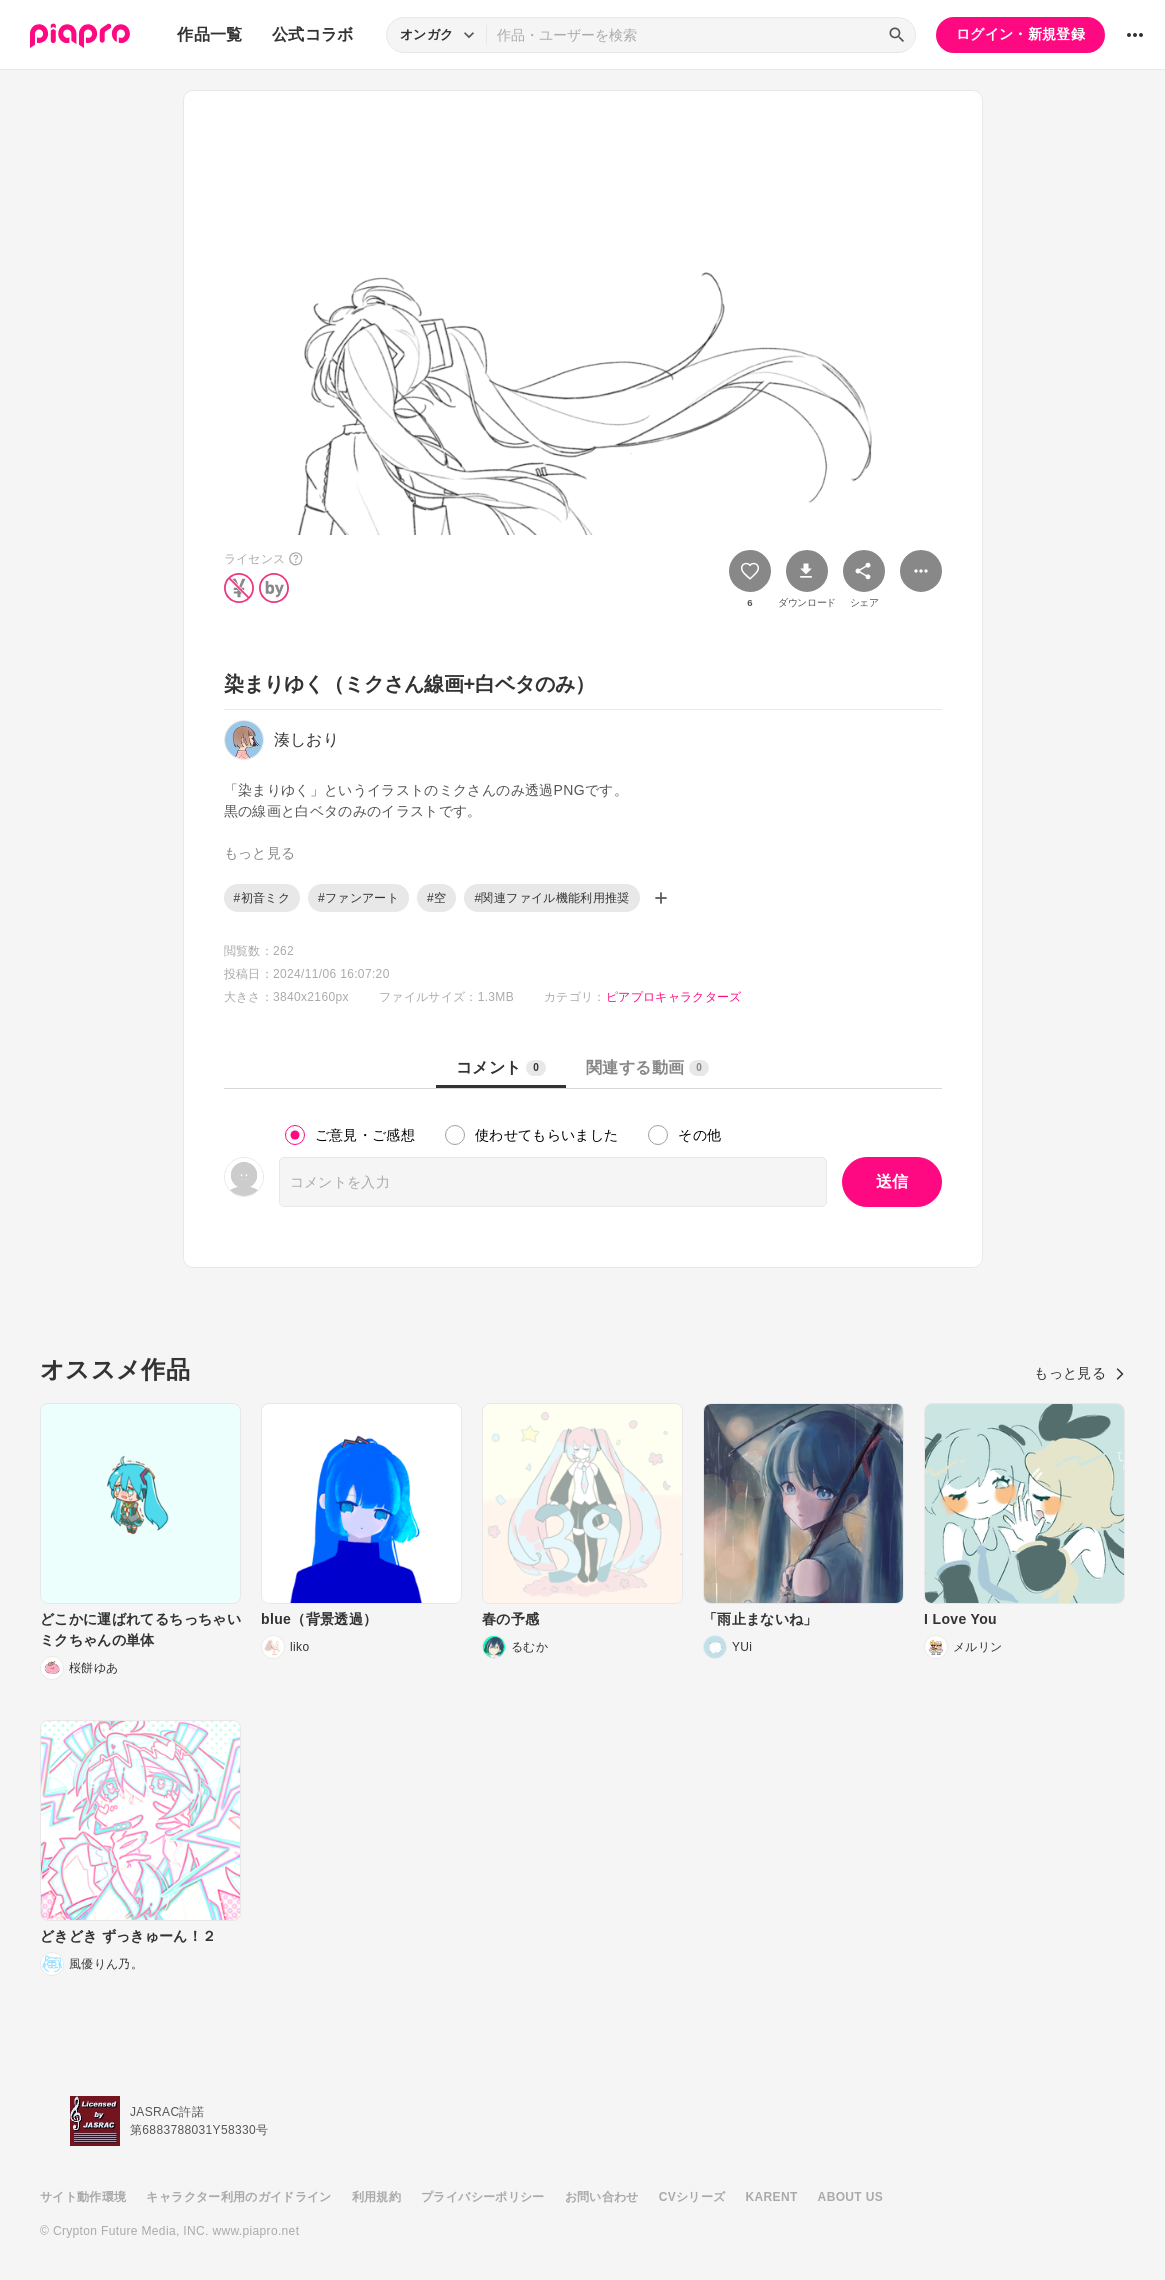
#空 (436, 898)
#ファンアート (358, 898)
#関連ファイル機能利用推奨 (551, 898)
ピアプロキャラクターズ (674, 997)
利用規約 (376, 2197)
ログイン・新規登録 (1020, 34)
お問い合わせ (602, 2197)
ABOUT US (850, 2197)
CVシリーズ (692, 2197)
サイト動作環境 (83, 2197)
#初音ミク (262, 898)
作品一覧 (209, 34)
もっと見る (1079, 1373)
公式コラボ (313, 34)
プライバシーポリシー (483, 2197)
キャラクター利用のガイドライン (238, 2197)
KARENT (772, 2197)
